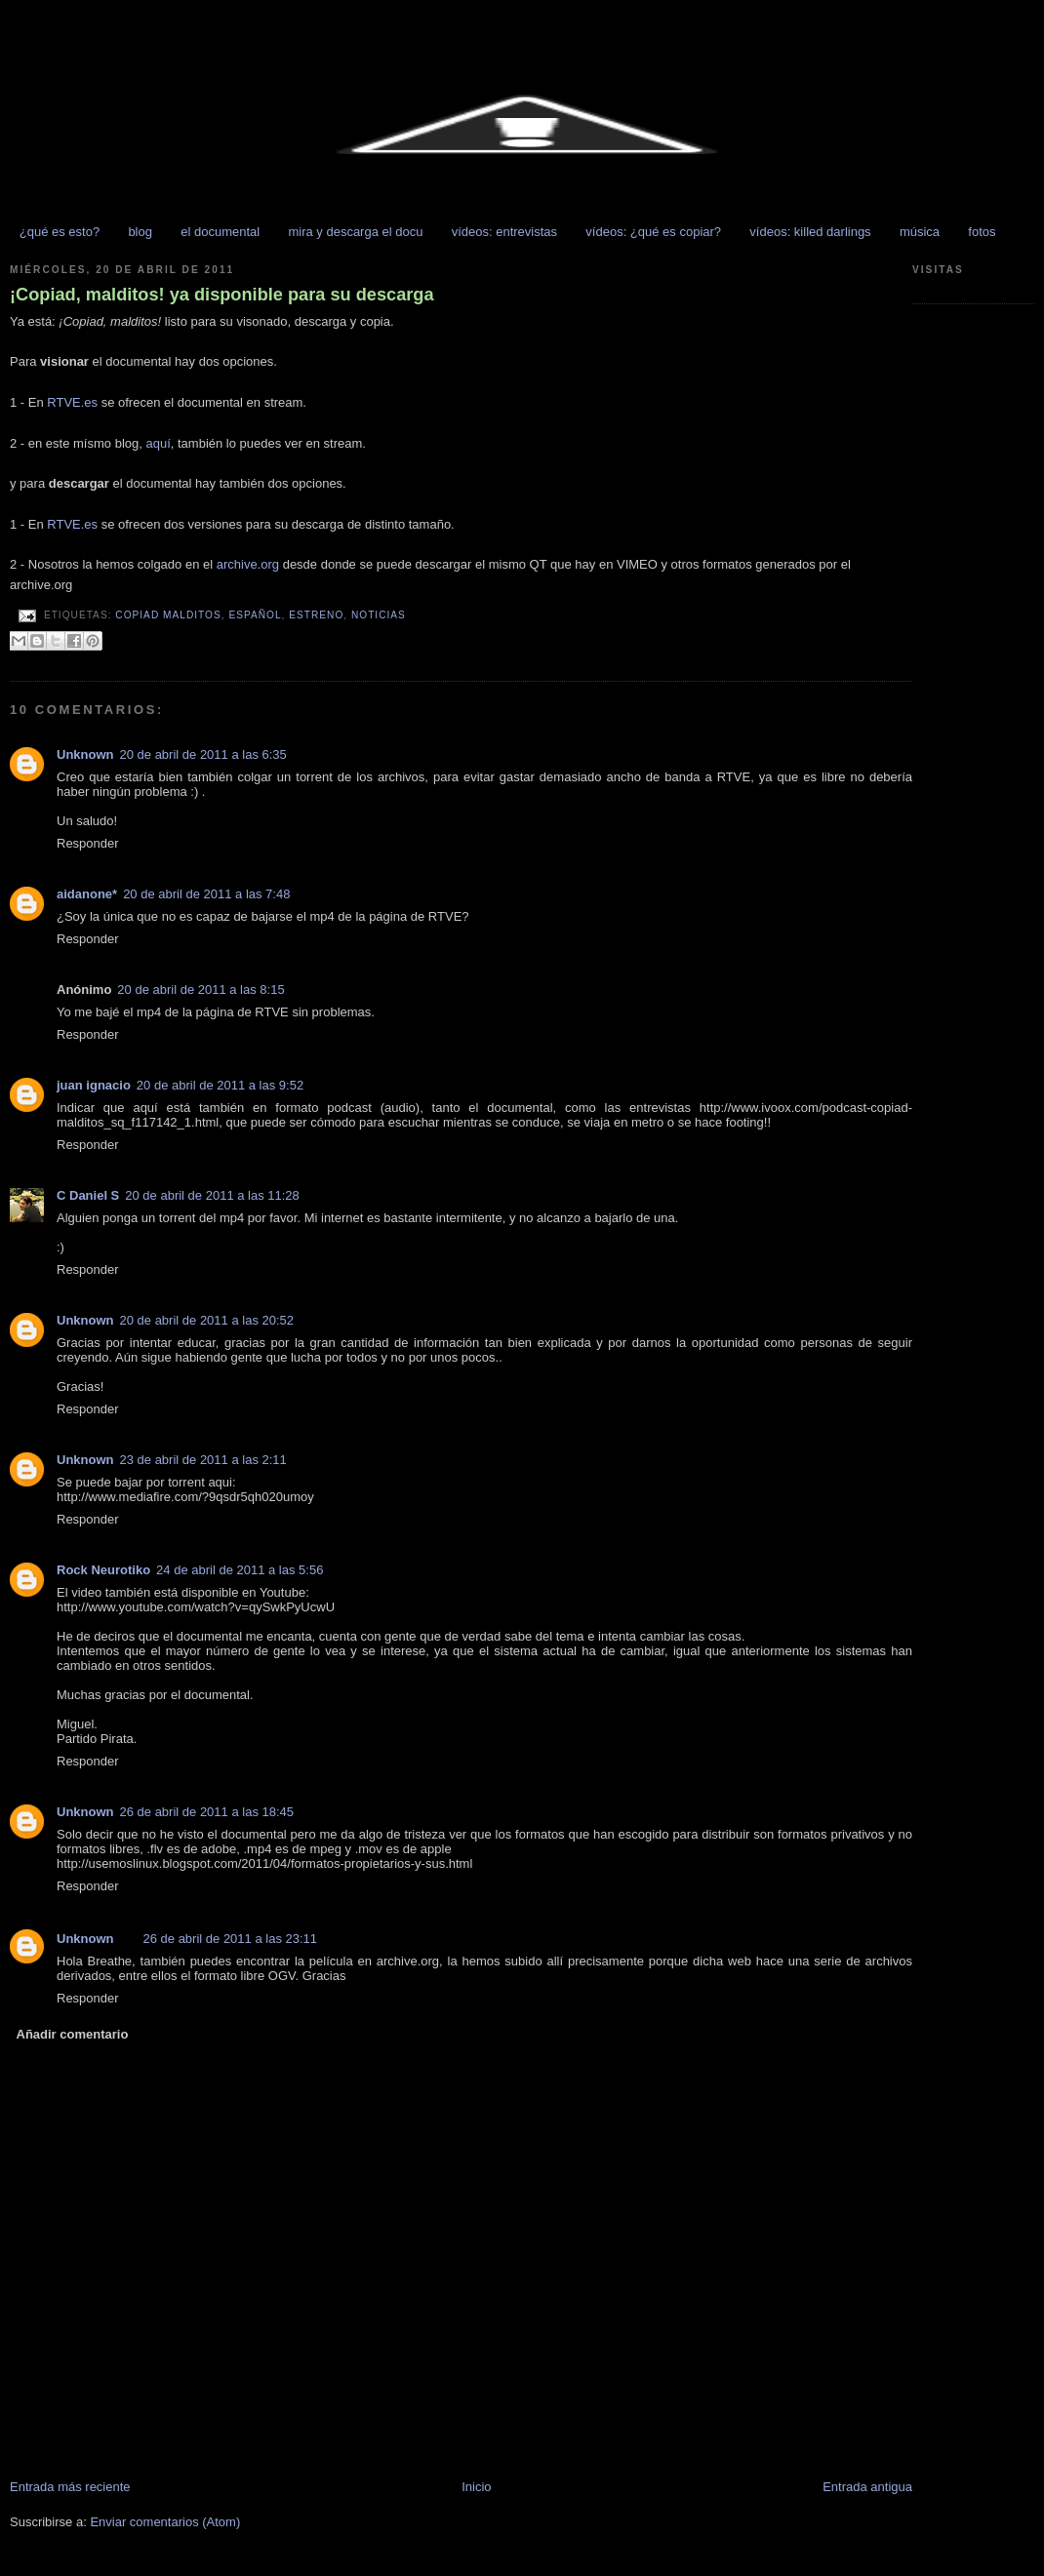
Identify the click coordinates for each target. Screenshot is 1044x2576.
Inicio (476, 2486)
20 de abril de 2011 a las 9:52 (220, 1085)
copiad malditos (168, 615)
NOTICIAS (378, 615)
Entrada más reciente (70, 2486)
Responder (88, 843)
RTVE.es (72, 402)
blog (140, 231)
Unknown (85, 754)
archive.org (248, 564)
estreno (316, 615)
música (920, 231)
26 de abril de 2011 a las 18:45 (207, 1811)
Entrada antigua (867, 2486)
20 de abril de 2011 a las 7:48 (206, 894)
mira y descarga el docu (355, 231)
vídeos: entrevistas (504, 231)
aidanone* (87, 894)
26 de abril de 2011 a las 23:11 (230, 1938)
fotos (981, 231)
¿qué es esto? (60, 231)
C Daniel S (88, 1195)
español (254, 615)
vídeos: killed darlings (809, 231)
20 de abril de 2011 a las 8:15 (200, 989)
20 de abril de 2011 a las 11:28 (212, 1195)
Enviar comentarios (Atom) (165, 2522)
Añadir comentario (73, 2034)
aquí (157, 443)
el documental (220, 231)
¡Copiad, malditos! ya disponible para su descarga (222, 294)
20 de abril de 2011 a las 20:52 (207, 1320)
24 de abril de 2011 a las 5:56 (239, 1570)
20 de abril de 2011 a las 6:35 (203, 754)
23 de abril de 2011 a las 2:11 (203, 1459)
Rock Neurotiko (103, 1570)
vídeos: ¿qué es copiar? (653, 231)
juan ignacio (94, 1085)
